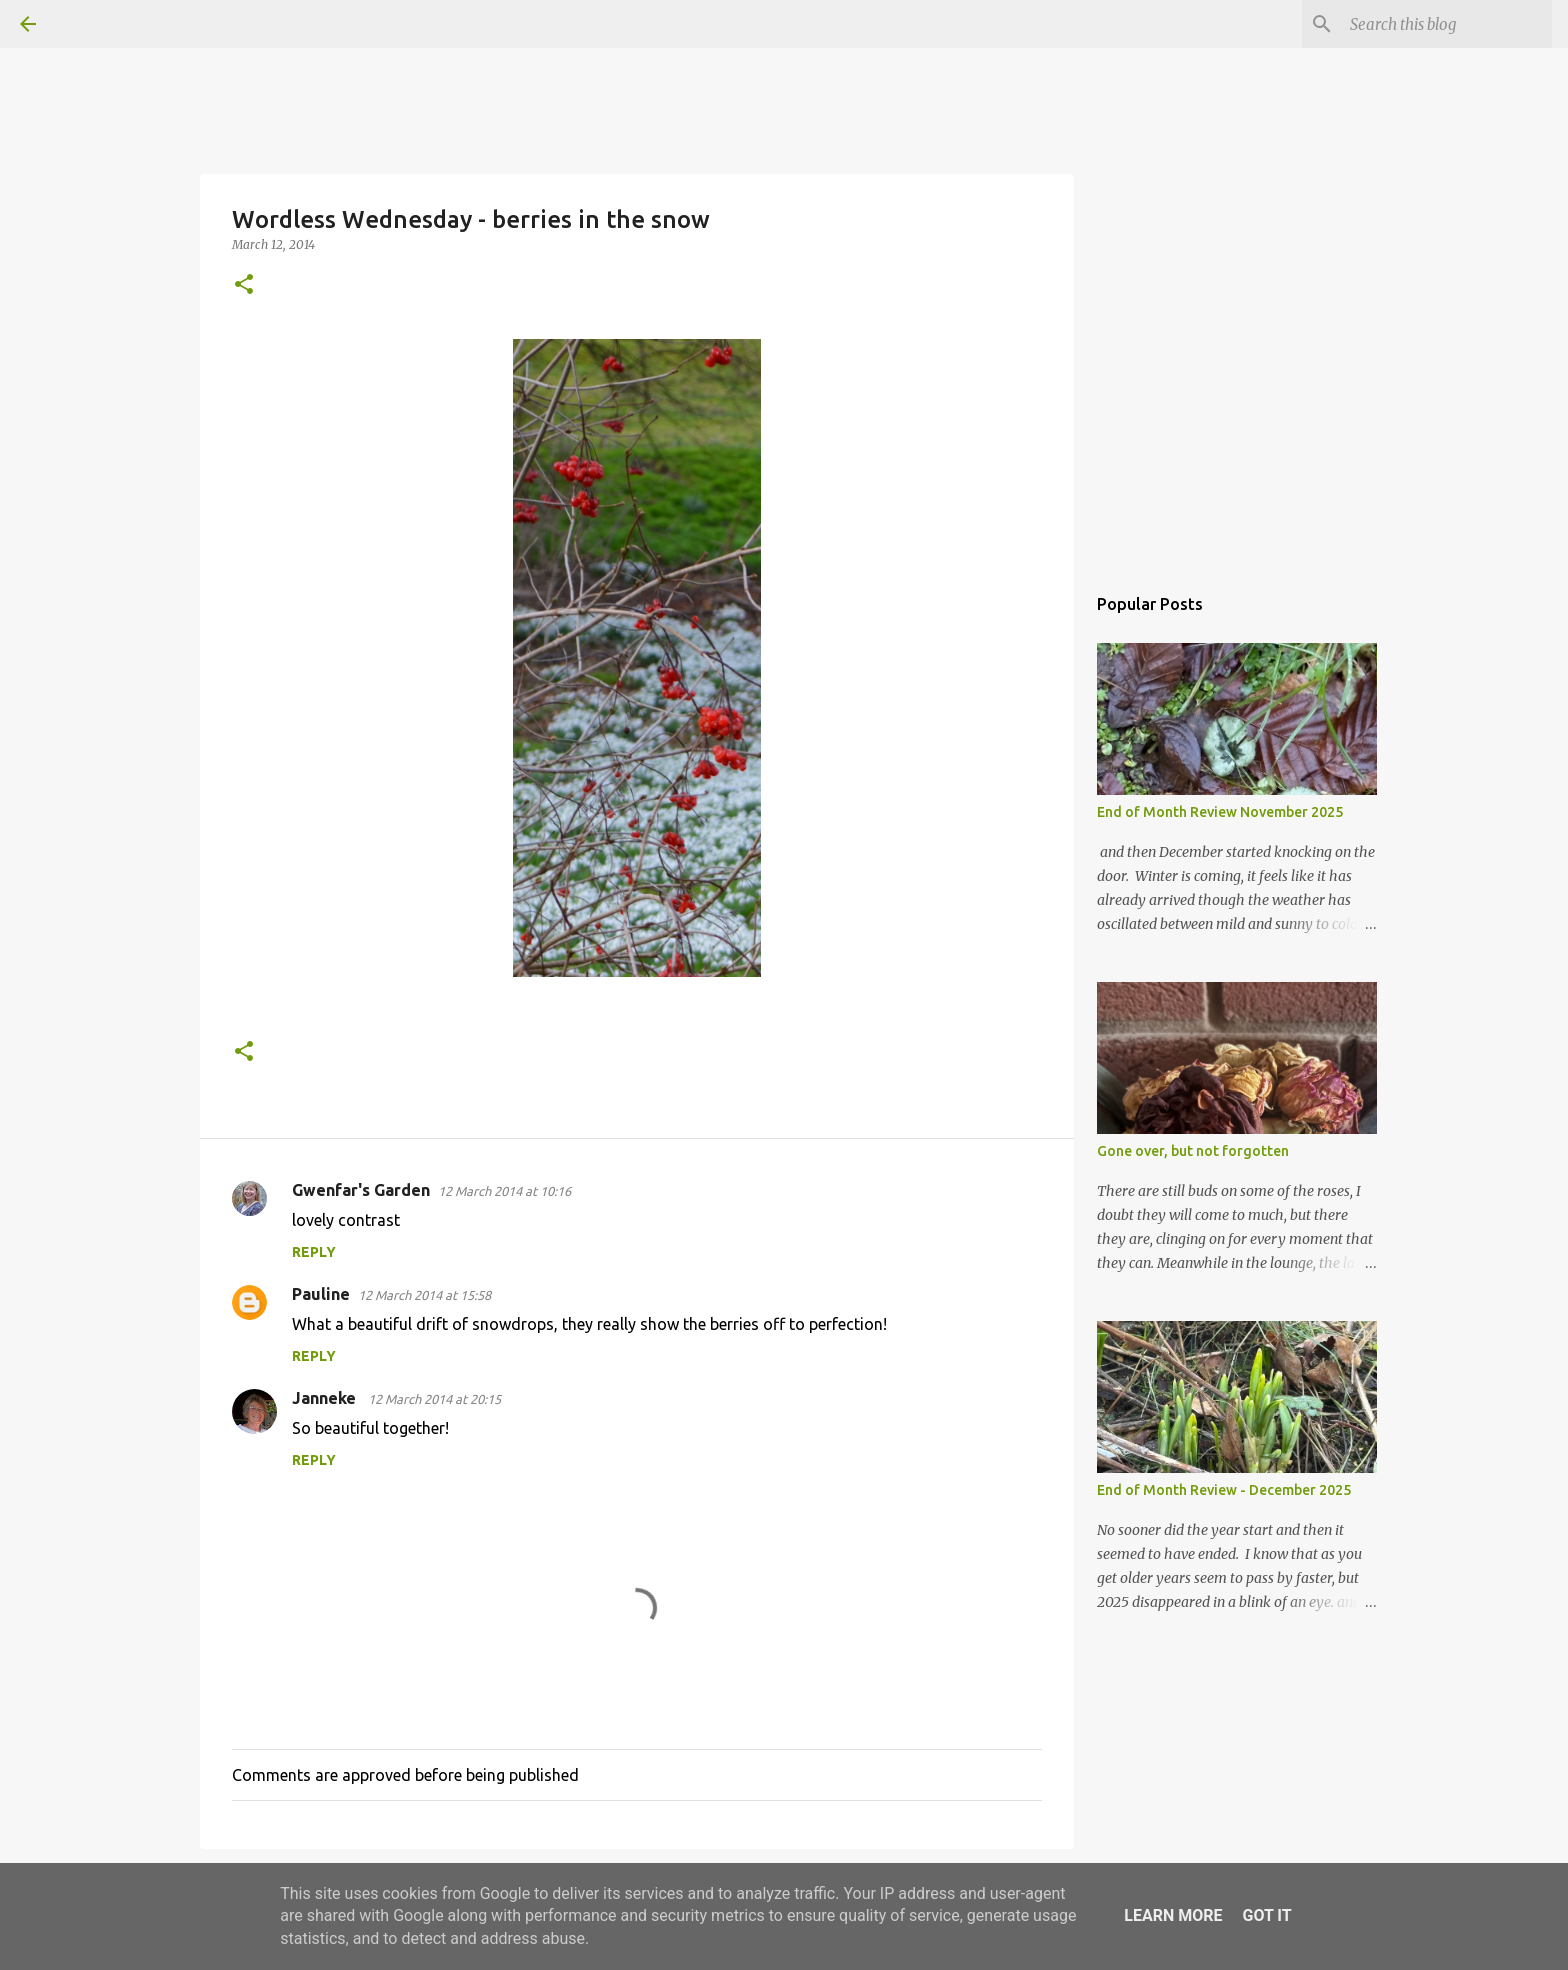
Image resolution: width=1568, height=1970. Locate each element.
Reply (314, 1252)
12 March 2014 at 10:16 (504, 1191)
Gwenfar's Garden (361, 1190)
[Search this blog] (1447, 24)
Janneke (326, 1398)
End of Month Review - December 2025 (1224, 1490)
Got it (1266, 1915)
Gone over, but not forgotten (1193, 1151)
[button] (244, 285)
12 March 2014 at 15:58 (424, 1295)
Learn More (1173, 1915)
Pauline (321, 1294)
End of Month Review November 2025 (1220, 812)
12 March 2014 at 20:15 (434, 1399)
